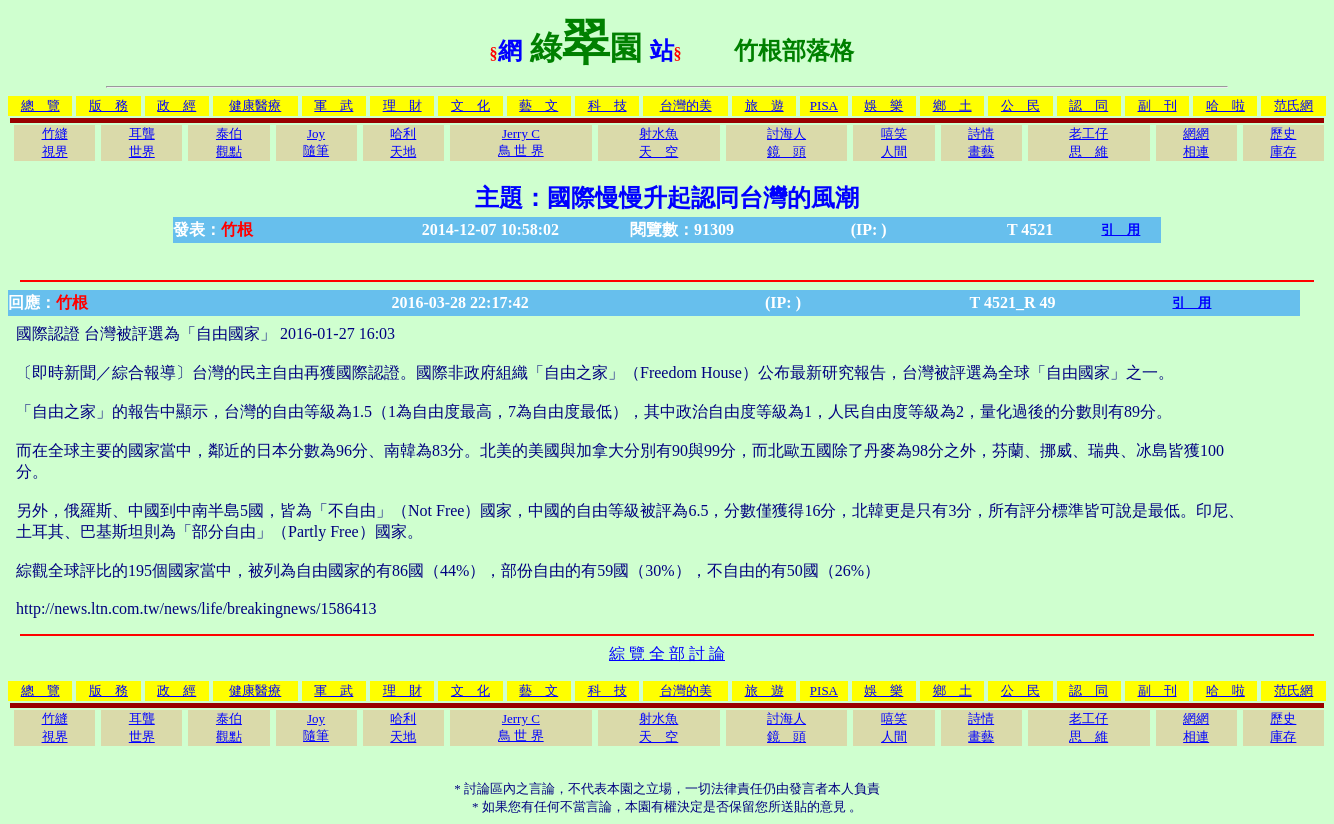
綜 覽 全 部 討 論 (667, 653)
